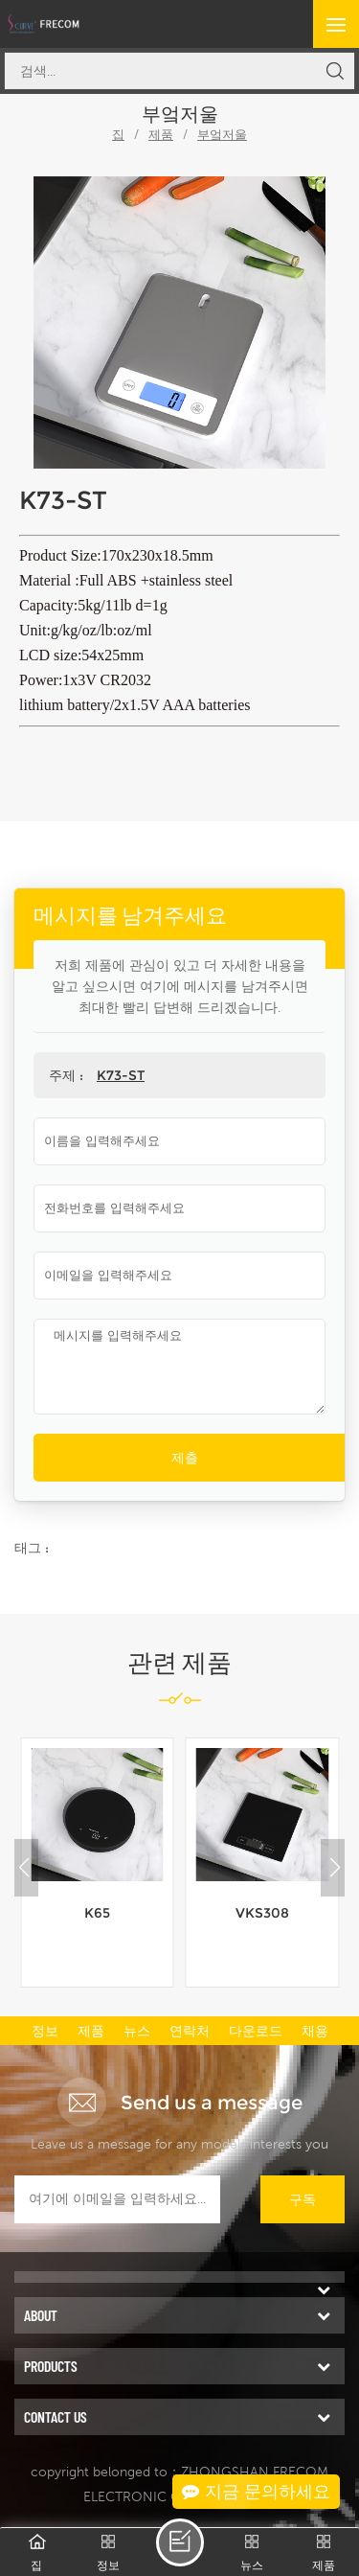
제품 (160, 134)
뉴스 (136, 2030)
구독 (302, 2199)
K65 (97, 1912)
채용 (315, 2030)
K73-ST (121, 1075)
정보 (45, 2030)
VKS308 (262, 1912)
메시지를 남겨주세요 (180, 2542)
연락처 (189, 2030)
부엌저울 (222, 134)
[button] (335, 1868)
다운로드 (255, 2030)
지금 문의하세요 (256, 2491)
